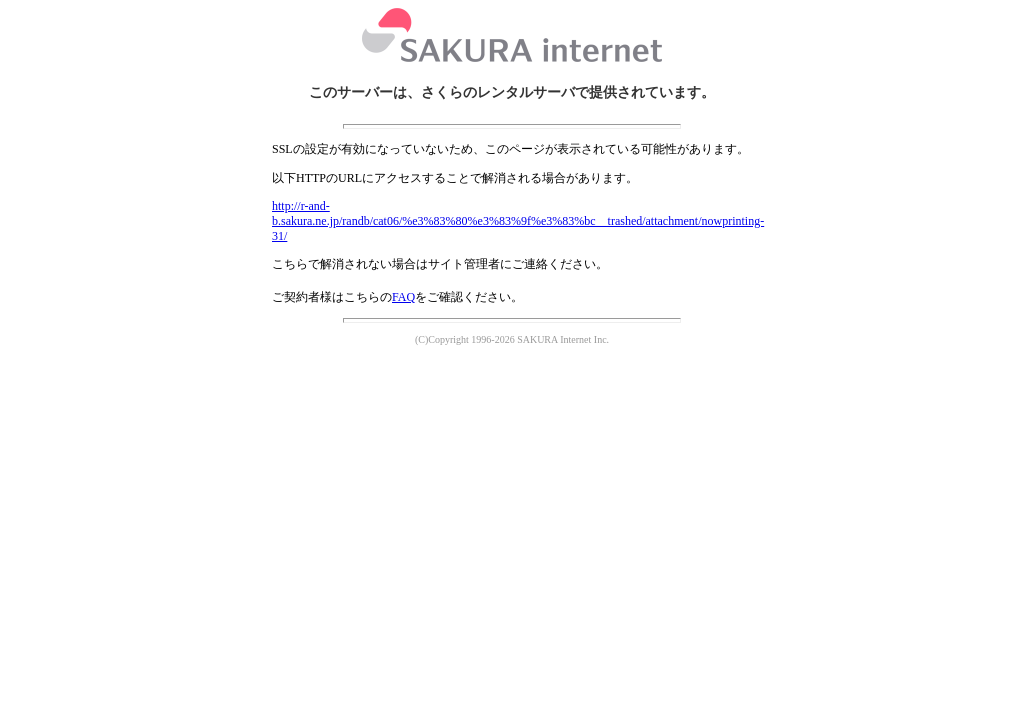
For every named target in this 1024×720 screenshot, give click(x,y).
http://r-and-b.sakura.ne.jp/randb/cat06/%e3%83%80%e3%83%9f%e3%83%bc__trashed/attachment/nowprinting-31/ (518, 221)
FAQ (403, 297)
